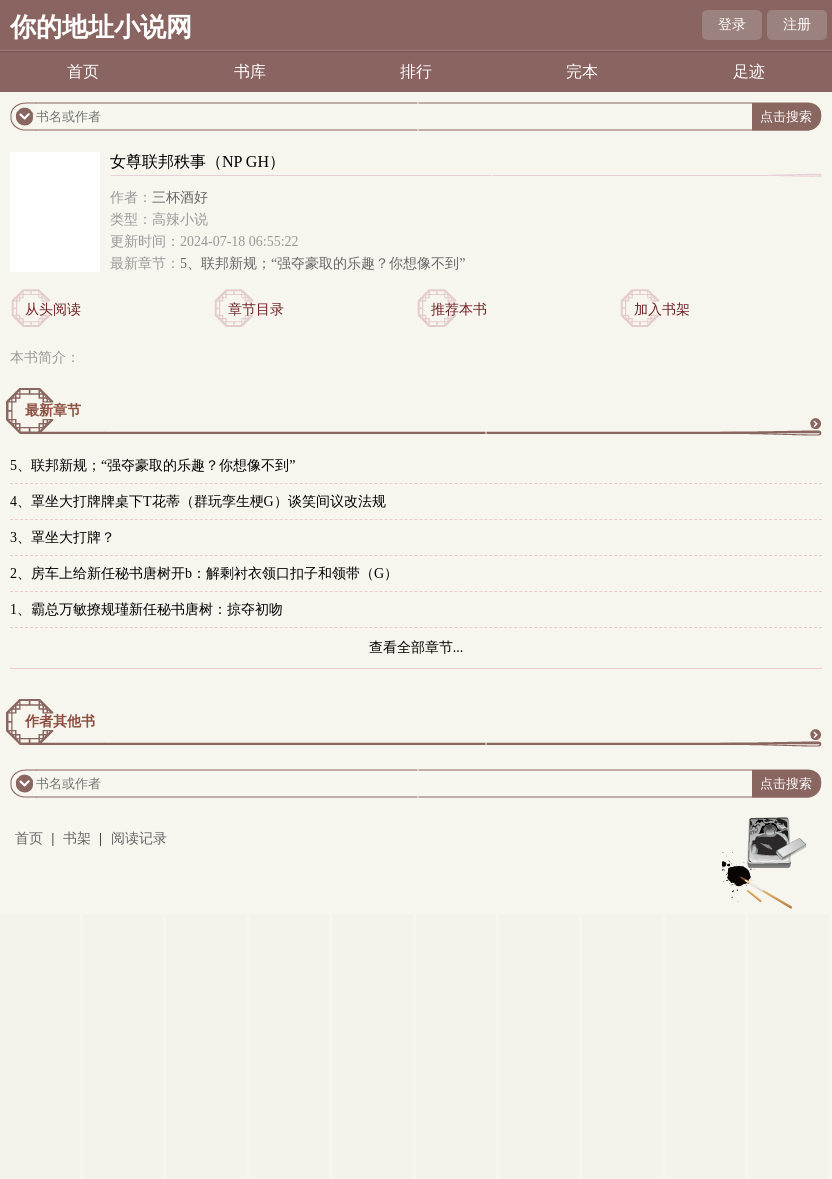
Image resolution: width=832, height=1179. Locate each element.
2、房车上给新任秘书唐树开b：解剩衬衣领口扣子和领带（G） (204, 573)
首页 (83, 71)
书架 (77, 838)
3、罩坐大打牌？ (62, 537)
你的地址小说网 (101, 27)
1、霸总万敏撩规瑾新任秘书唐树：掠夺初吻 (146, 609)
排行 (416, 71)
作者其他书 (60, 721)
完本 (582, 71)
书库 (250, 71)
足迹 (749, 71)
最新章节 (53, 410)
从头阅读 (53, 309)
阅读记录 (139, 838)
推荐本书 (459, 309)
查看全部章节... (416, 647)
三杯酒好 (180, 197)
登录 (732, 24)
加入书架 (662, 309)
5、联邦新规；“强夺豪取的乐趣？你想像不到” (322, 263)
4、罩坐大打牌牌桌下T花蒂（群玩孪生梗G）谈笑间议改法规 (198, 501)
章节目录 (256, 309)
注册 (797, 24)
